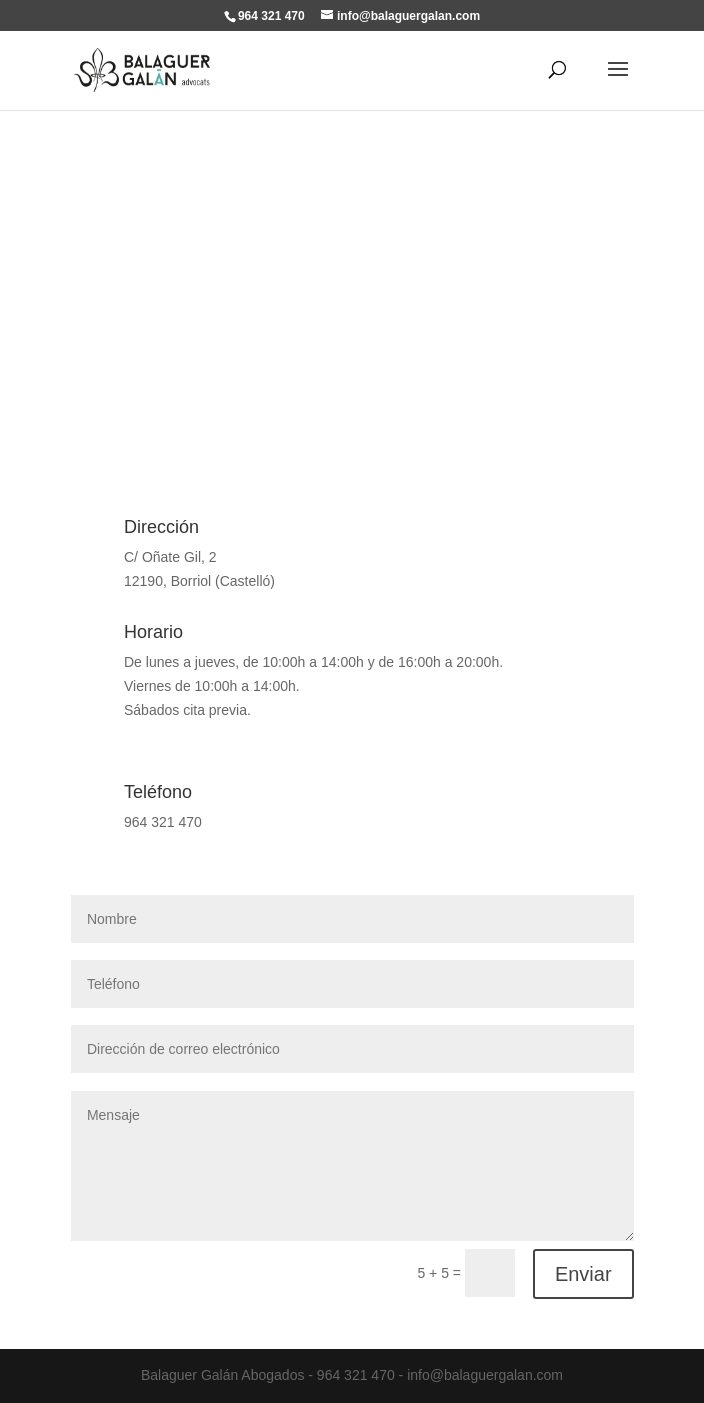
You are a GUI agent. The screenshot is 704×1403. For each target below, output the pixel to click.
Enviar (583, 1274)
